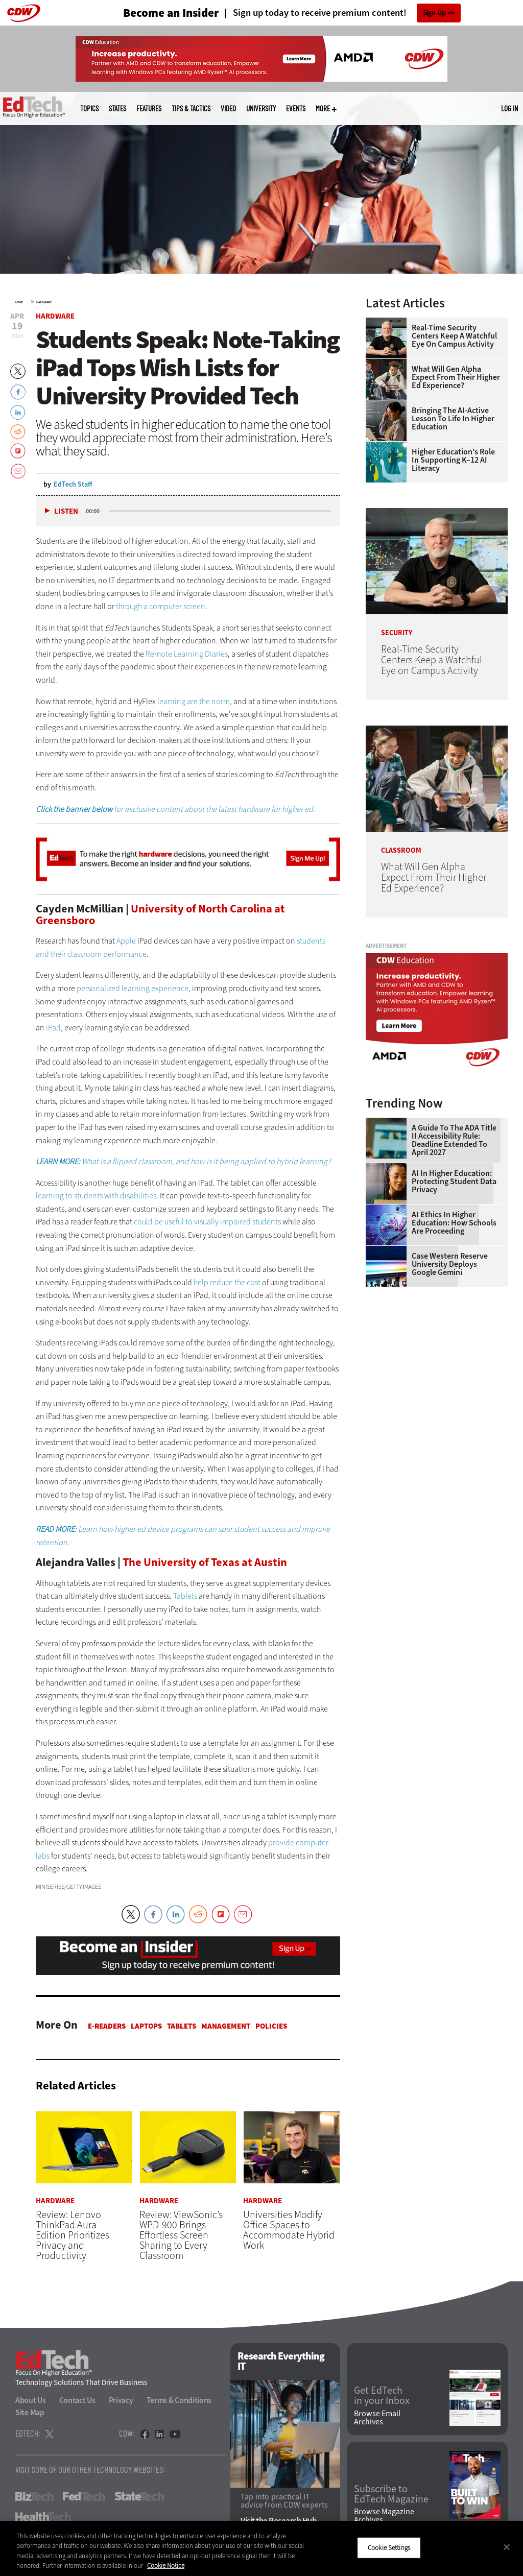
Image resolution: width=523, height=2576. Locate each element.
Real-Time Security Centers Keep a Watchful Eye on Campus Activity (454, 336)
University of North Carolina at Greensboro (160, 914)
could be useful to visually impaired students (207, 1221)
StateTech (139, 2496)
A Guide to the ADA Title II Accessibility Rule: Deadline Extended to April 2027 (454, 1140)
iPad (53, 1027)
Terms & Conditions (179, 2400)
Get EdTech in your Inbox (382, 2396)
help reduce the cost (227, 1282)
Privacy (121, 2400)
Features (148, 108)
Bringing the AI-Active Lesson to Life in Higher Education (453, 418)
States (117, 108)
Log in (509, 108)
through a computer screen (160, 606)
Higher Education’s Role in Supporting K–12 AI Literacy (453, 460)
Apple (126, 940)
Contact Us (77, 2400)
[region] (261, 2548)
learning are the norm (193, 701)
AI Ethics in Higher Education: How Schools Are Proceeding (454, 1223)
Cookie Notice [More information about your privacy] (165, 2565)
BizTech (34, 2496)
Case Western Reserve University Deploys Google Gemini (450, 1264)
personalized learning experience (132, 988)
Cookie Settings (389, 2547)
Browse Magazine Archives (384, 2516)
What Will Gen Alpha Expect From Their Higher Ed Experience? (456, 377)
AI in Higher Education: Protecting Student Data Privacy (454, 1181)
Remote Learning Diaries (187, 653)
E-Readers (107, 2026)
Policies (271, 2026)
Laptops (146, 2026)
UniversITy (261, 108)
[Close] (506, 2547)
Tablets (185, 1596)
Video (228, 108)
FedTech (84, 2496)
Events (295, 108)
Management (225, 2026)
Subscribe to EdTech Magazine (391, 2494)
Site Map (29, 2412)
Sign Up (434, 13)
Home (19, 302)
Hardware (44, 302)
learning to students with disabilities (96, 1195)
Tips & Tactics (191, 108)
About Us (30, 2400)
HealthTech (43, 2516)
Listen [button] (66, 511)
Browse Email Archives (377, 2418)
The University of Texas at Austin (205, 1562)
